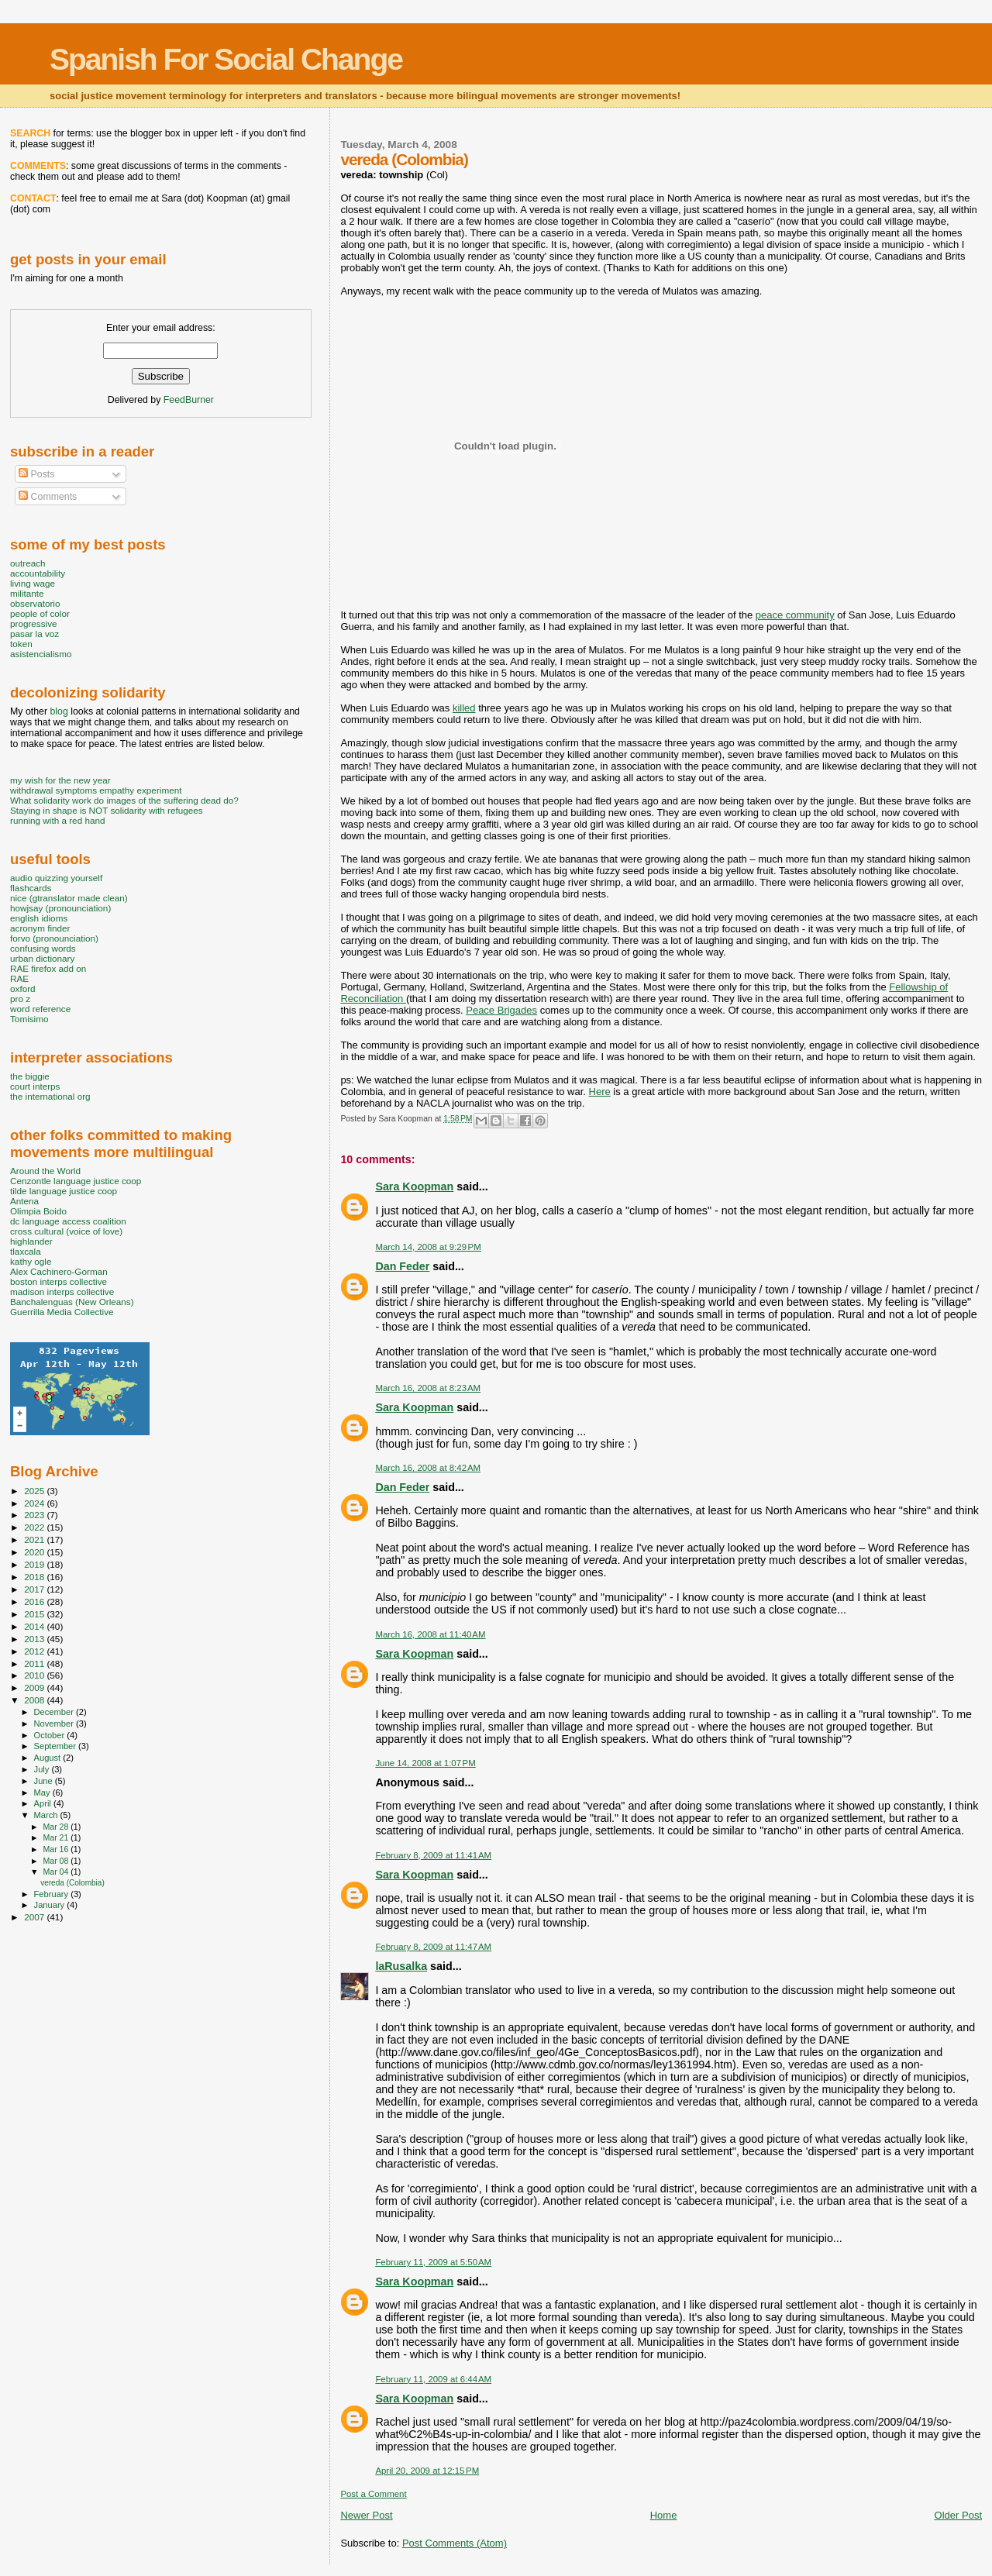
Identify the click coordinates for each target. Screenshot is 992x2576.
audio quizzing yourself (56, 878)
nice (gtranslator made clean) (69, 898)
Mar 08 (57, 1860)
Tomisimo (29, 1019)
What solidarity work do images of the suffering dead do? (124, 800)
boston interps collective (58, 1281)
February (52, 1894)
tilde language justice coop (63, 1191)
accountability (37, 573)
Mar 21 (57, 1837)
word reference (40, 1009)
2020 (35, 1552)
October (50, 1735)
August (49, 1757)
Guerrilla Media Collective (62, 1312)
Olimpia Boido (38, 1211)
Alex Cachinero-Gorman (59, 1271)
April (43, 1803)
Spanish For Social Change (226, 59)
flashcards (30, 888)
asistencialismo (40, 654)
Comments (48, 496)
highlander (31, 1241)
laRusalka (401, 1966)
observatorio (35, 603)
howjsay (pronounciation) (60, 908)
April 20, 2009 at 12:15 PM (427, 2470)
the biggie (30, 1076)
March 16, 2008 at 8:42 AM (427, 1467)
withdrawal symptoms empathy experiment (95, 790)
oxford (23, 988)
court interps (35, 1086)
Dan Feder (402, 1266)
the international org (50, 1096)
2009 (35, 1687)
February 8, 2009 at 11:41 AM (433, 1855)
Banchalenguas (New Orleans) (72, 1302)
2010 (35, 1675)
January (50, 1905)
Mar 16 (57, 1849)
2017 (35, 1589)
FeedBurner (189, 399)
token (21, 644)
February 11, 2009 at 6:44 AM (433, 2379)
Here (600, 1091)
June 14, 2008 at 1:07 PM (425, 1763)
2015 (35, 1614)
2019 (35, 1564)
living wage (32, 583)
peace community (795, 615)
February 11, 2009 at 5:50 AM (433, 2262)
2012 (35, 1651)
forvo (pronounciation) (54, 938)
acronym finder (40, 928)
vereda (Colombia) (72, 1883)
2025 (35, 1491)
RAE (19, 978)
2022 (35, 1527)
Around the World (45, 1171)
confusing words (43, 948)
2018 (35, 1577)
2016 (35, 1601)
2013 (35, 1639)
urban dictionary (42, 958)
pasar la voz (34, 634)
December (55, 1712)
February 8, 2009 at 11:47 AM (433, 1946)
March (47, 1815)
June (44, 1781)
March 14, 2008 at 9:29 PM (427, 1247)
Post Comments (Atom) (454, 2543)
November (55, 1723)
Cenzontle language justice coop (75, 1181)
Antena (24, 1201)
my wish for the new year (60, 780)
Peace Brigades (501, 1010)
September (56, 1746)
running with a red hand (57, 820)
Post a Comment (373, 2494)
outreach (28, 563)
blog (58, 711)
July (43, 1769)
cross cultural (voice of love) (66, 1231)
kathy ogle (30, 1261)
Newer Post (366, 2515)
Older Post (958, 2515)
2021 (35, 1539)
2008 (35, 1700)
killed (464, 708)
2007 (35, 1917)
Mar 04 (57, 1871)
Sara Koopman (414, 1186)
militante (27, 593)
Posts (36, 474)
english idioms (38, 918)
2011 (35, 1663)
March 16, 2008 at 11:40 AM (430, 1634)
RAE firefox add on (48, 968)
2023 (35, 1515)
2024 (35, 1503)
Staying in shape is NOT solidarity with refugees (106, 810)
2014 (35, 1626)
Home (663, 2515)
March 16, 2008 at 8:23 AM (427, 1388)
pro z (20, 999)
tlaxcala (25, 1251)
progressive (33, 623)
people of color (40, 613)
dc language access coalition (68, 1221)
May (43, 1792)
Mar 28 (57, 1826)
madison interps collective (62, 1291)
